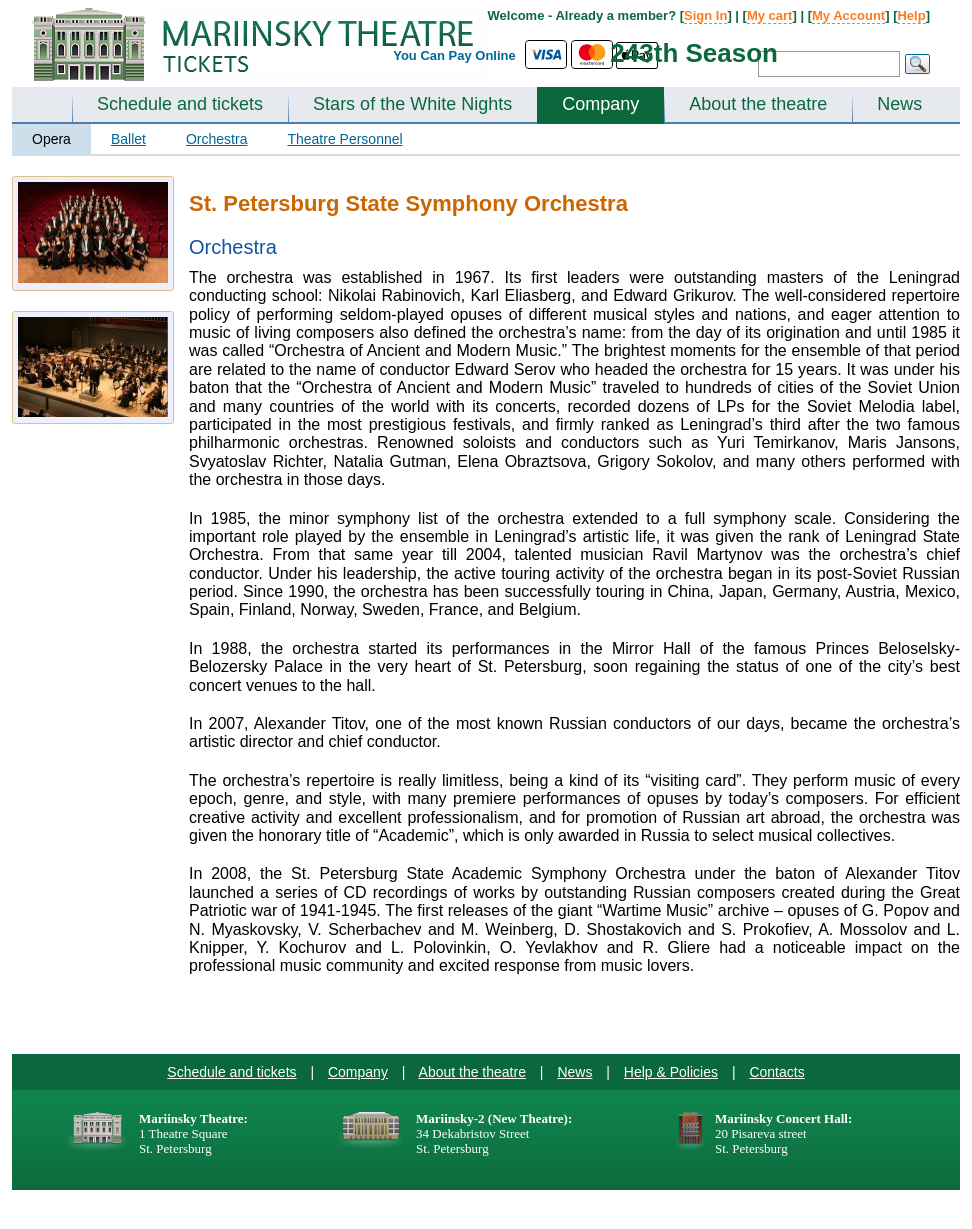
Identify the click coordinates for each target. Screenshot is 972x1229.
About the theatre (758, 104)
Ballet (128, 139)
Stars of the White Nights (412, 104)
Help (911, 15)
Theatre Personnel (344, 139)
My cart (770, 15)
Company (600, 104)
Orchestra (216, 139)
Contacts (776, 1072)
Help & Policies (671, 1072)
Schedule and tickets (180, 104)
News (899, 104)
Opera (51, 139)
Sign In (705, 15)
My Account (848, 15)
